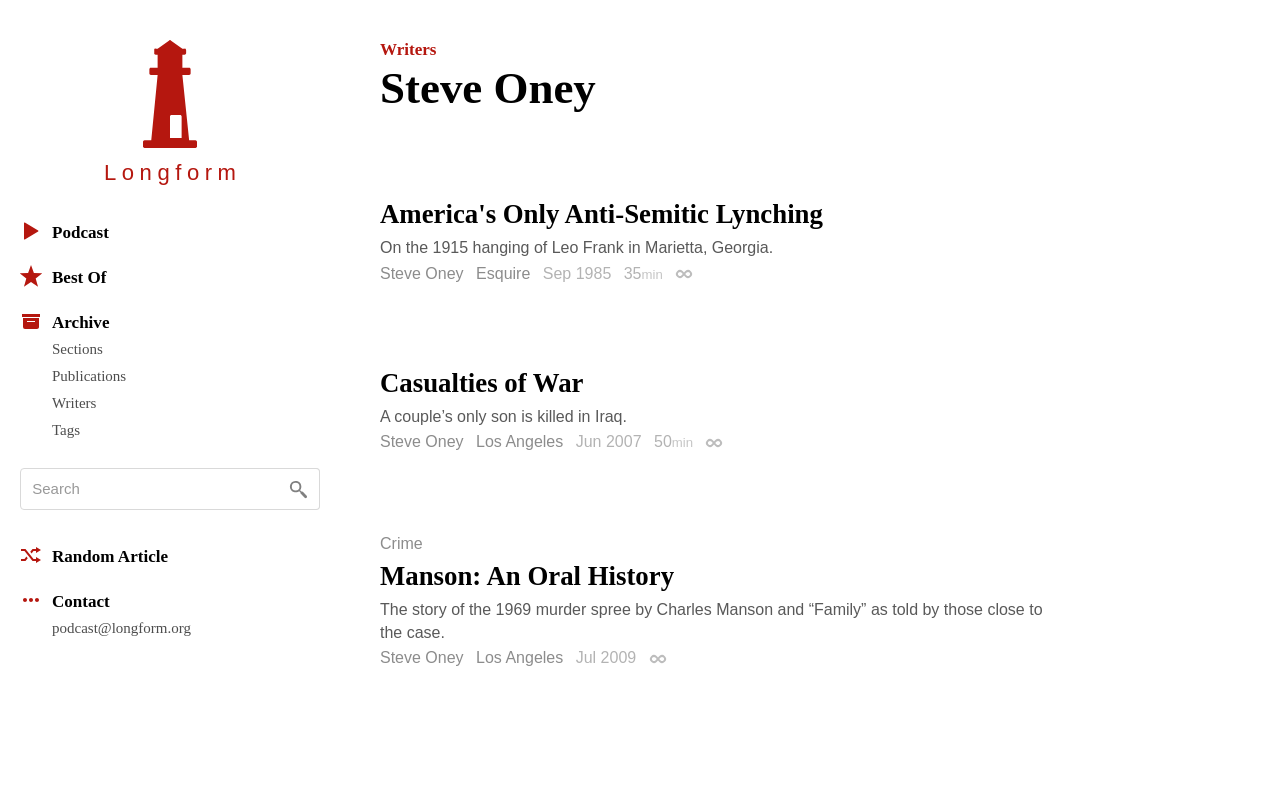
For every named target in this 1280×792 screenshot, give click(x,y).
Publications (89, 376)
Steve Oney (422, 273)
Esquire (503, 273)
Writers (74, 403)
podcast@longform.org (121, 628)
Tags (66, 430)
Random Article (94, 555)
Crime (401, 544)
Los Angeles (519, 441)
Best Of (63, 276)
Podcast (64, 231)
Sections (77, 349)
